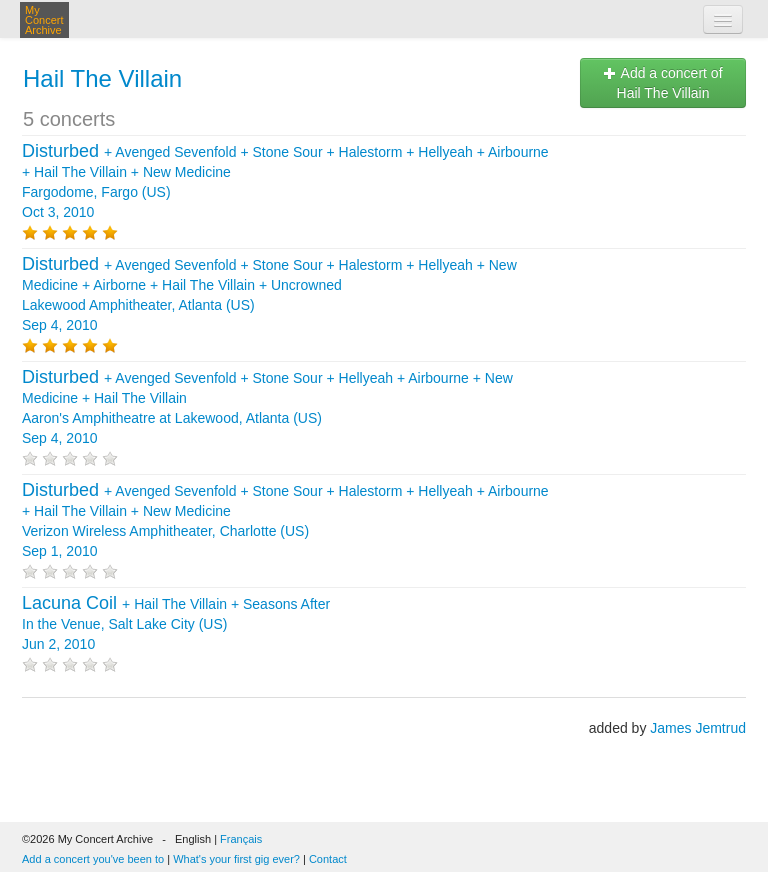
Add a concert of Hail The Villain (662, 83)
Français (241, 839)
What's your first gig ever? (236, 859)
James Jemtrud (698, 728)
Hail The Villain (102, 78)
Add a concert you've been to (93, 859)
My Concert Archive (44, 20)
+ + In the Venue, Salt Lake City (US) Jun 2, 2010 (176, 624)
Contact (328, 859)
